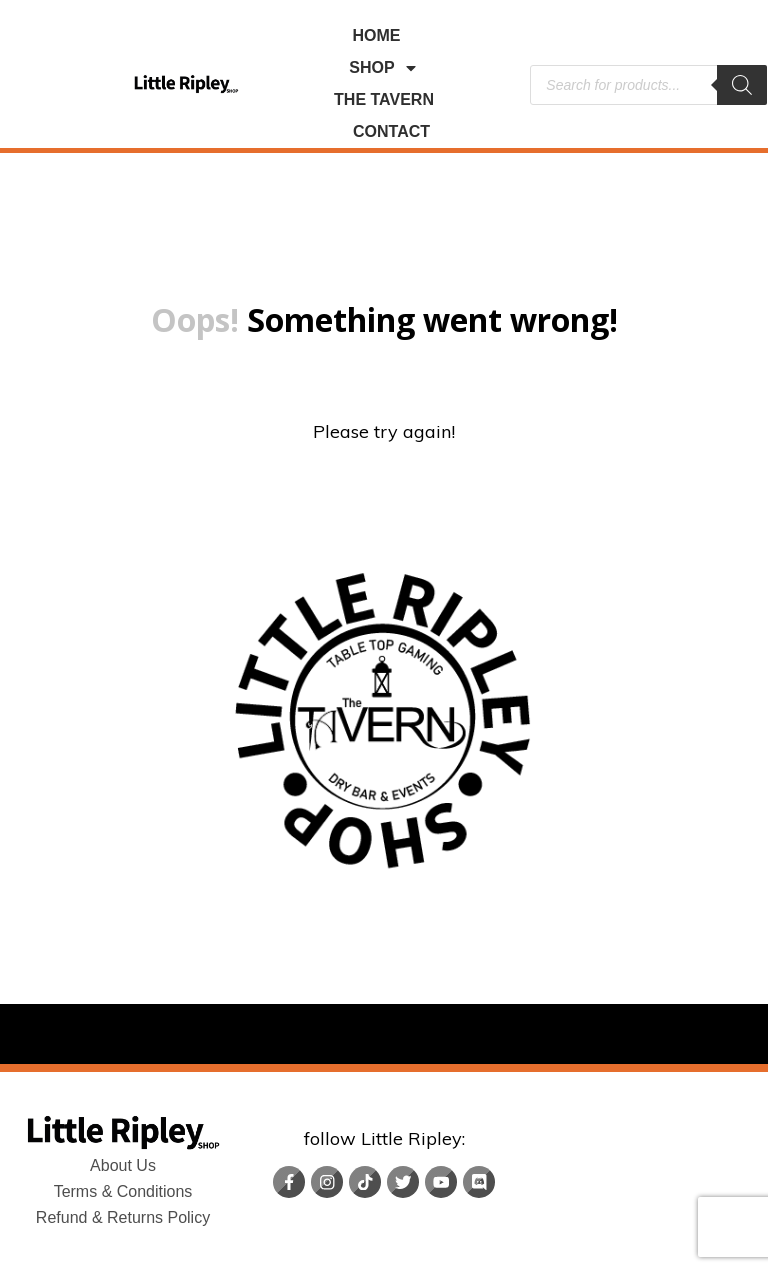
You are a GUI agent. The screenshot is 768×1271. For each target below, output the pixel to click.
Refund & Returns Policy (123, 1217)
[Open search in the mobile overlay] (648, 85)
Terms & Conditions (123, 1191)
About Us (123, 1165)
